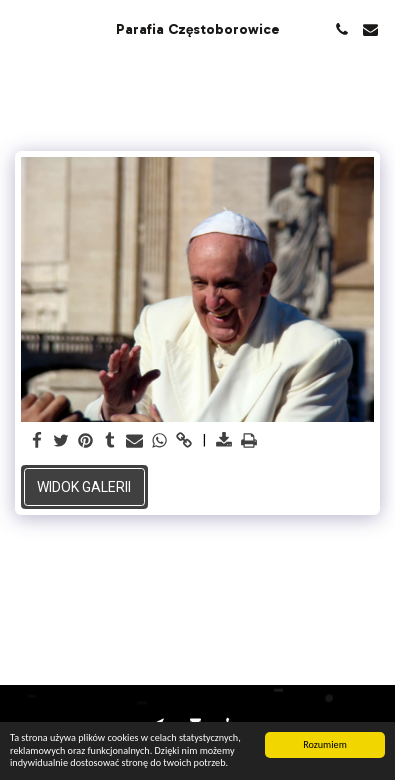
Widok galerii (84, 487)
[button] (22, 29)
